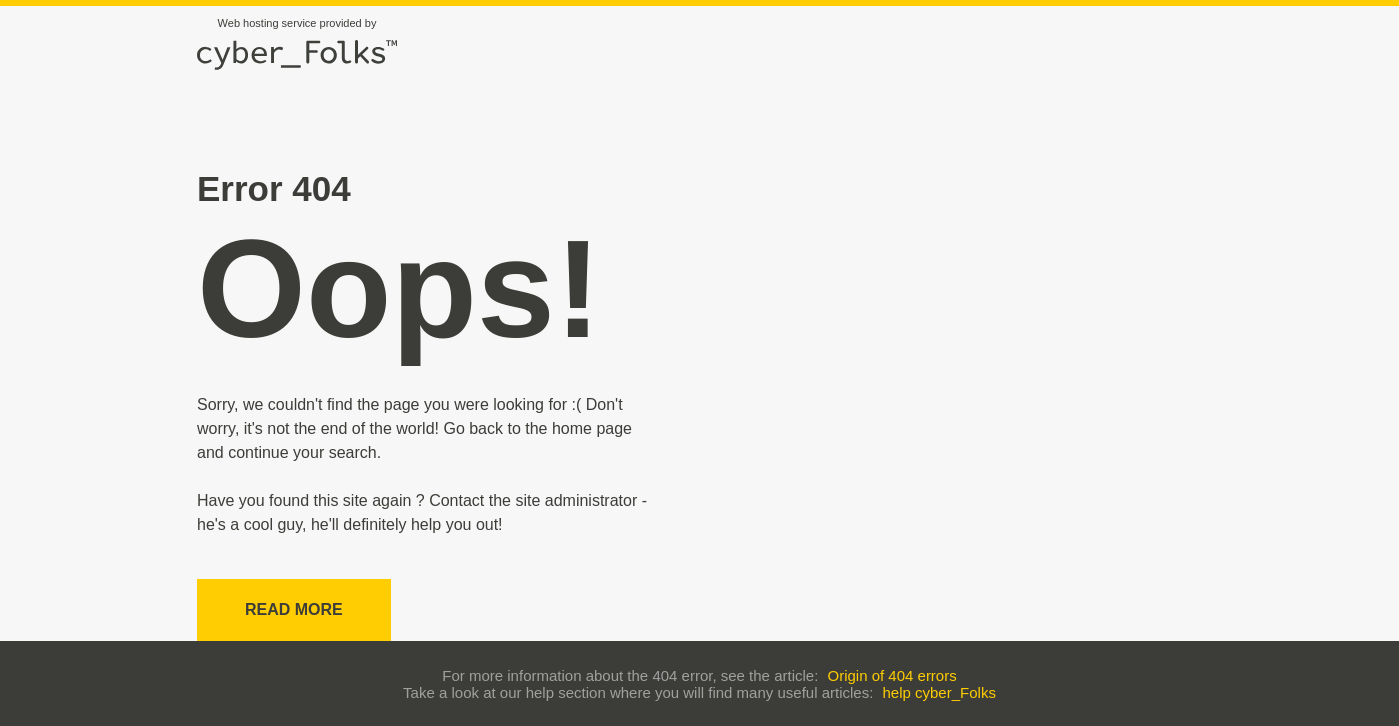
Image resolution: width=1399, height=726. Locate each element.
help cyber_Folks (939, 692)
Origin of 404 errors (891, 675)
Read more (294, 609)
